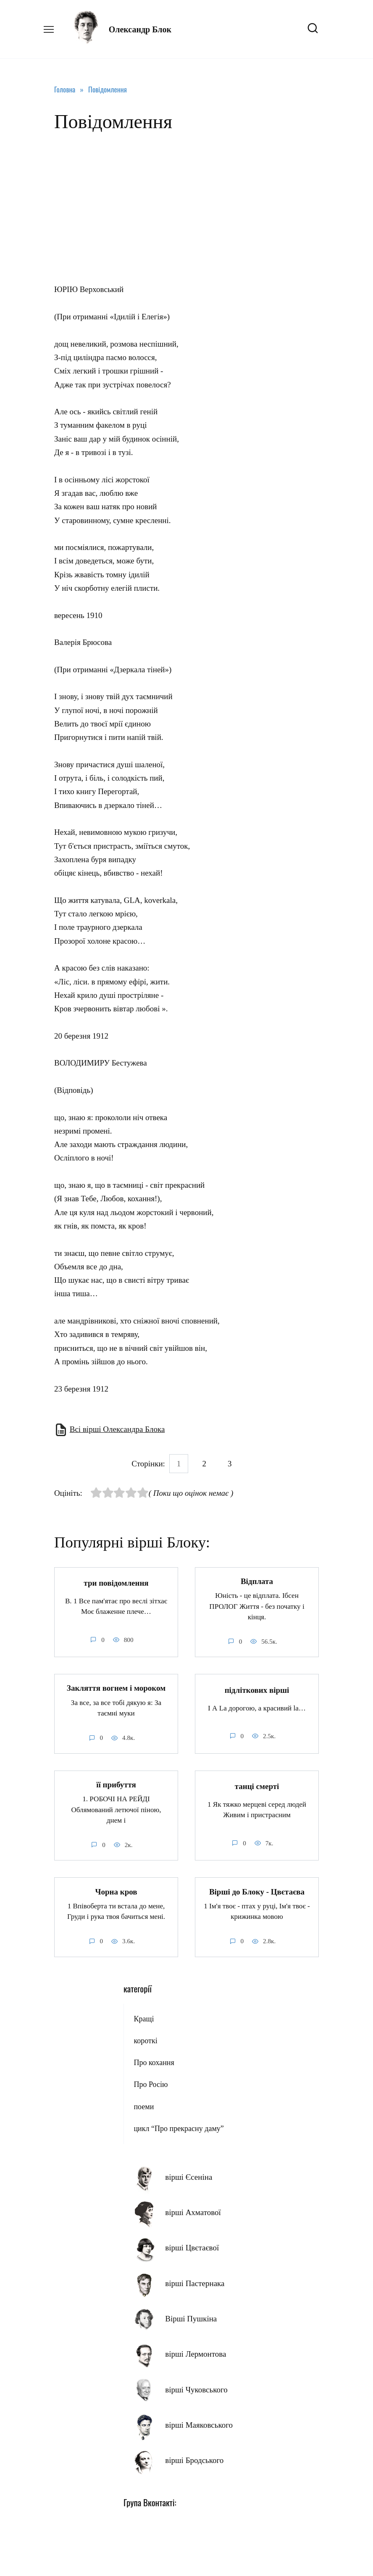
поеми (144, 2106)
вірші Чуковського (196, 2389)
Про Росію (151, 2084)
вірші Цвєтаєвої (192, 2247)
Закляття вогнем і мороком (116, 1688)
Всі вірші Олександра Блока (117, 1429)
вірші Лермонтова (195, 2353)
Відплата (257, 1581)
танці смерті (257, 1785)
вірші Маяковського (199, 2424)
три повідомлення (116, 1583)
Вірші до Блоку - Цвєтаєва (257, 1891)
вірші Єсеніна (188, 2176)
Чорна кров (116, 1891)
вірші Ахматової (193, 2212)
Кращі (144, 2018)
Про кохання (154, 2062)
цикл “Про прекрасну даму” (178, 2128)
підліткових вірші (257, 1689)
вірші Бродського (194, 2459)
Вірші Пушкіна (191, 2318)
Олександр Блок (140, 29)
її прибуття (116, 1784)
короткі (145, 2040)
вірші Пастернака (194, 2283)
